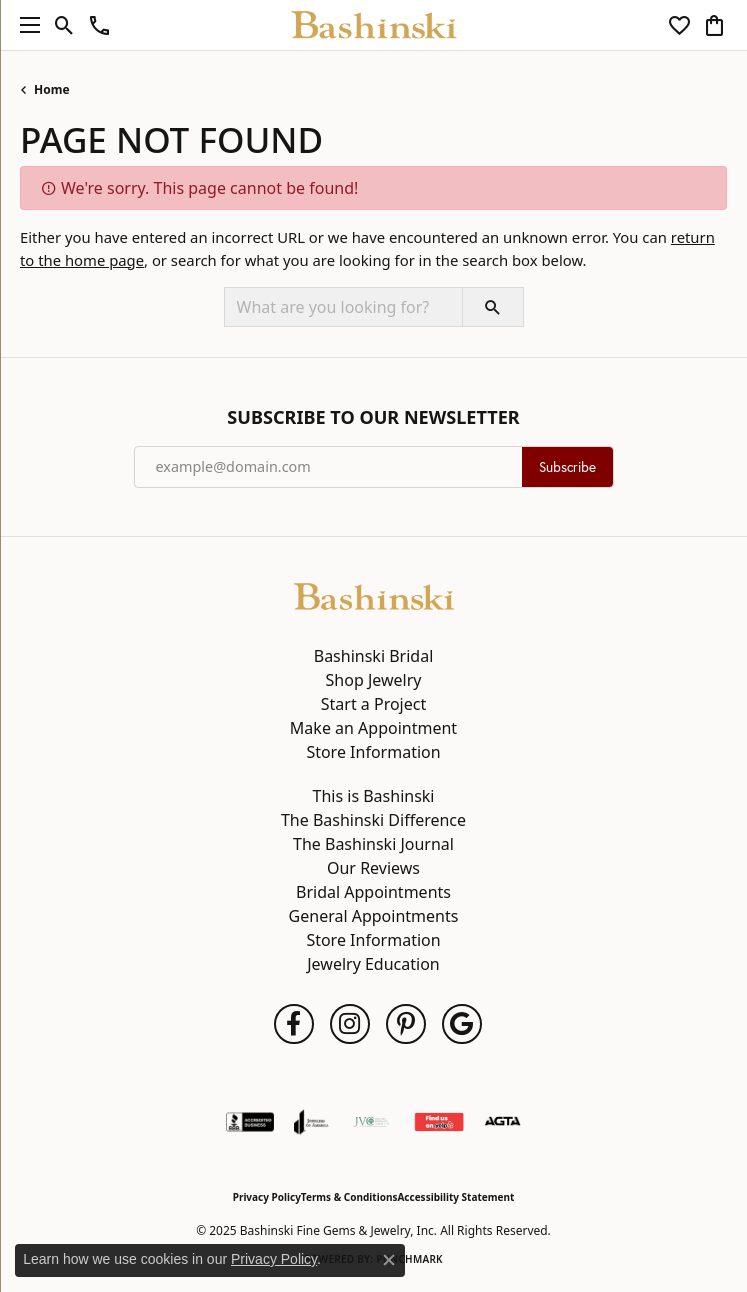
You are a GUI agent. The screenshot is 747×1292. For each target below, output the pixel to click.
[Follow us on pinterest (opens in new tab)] (406, 1024)
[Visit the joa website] (311, 1122)
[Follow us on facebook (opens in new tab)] (294, 1024)
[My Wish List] (679, 25)
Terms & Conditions (349, 1197)
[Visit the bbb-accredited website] (250, 1122)
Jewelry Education (373, 964)
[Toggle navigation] (25, 25)
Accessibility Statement (455, 1197)
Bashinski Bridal (374, 656)
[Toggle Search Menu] (64, 25)
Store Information (373, 752)
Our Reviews (373, 868)
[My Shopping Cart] (714, 25)
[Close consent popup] (389, 1260)
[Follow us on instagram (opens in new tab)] (350, 1024)
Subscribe (567, 467)
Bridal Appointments (373, 892)
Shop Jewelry (374, 680)
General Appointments (374, 916)
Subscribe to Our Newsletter (373, 418)
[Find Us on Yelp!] (439, 1122)
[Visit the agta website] (502, 1122)
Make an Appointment (373, 728)
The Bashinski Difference (373, 820)
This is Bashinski (374, 796)
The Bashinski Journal (373, 844)
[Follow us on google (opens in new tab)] (462, 1024)
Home (52, 89)
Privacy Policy (267, 1197)
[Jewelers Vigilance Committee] (371, 1122)
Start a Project (373, 704)
